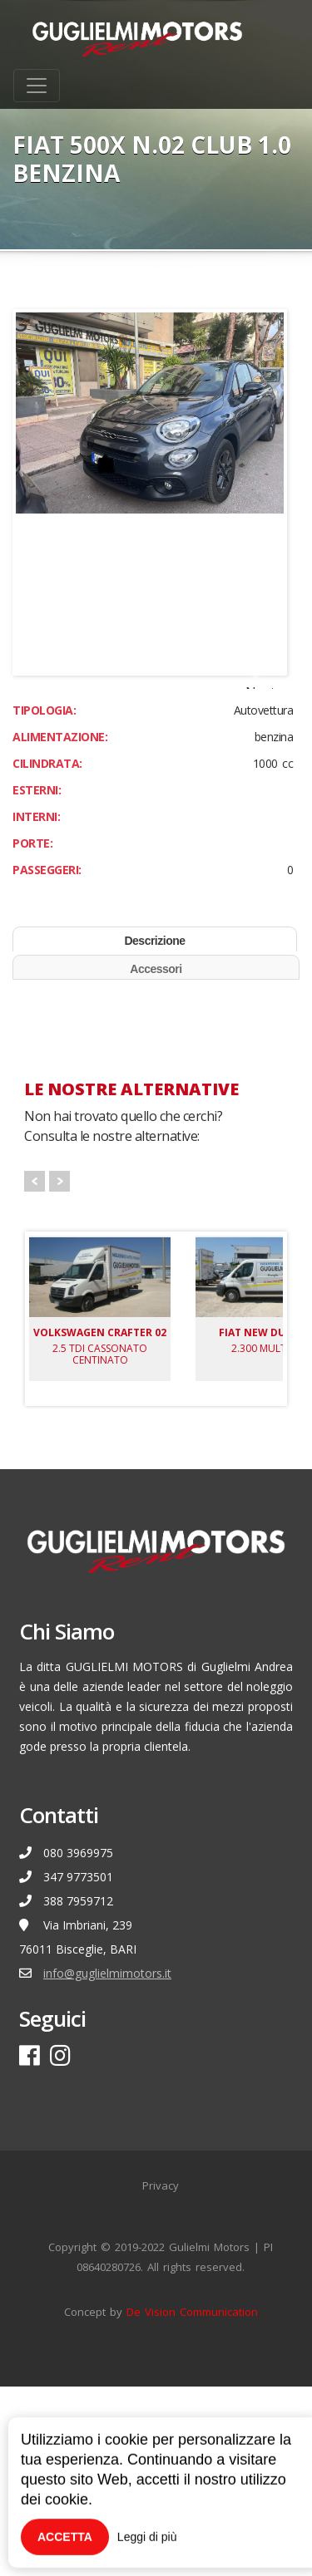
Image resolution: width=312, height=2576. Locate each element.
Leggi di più (147, 2537)
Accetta (64, 2537)
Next (260, 781)
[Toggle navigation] (36, 85)
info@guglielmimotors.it (107, 2162)
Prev (34, 1370)
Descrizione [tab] (154, 1130)
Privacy (160, 2374)
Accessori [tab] (155, 1158)
